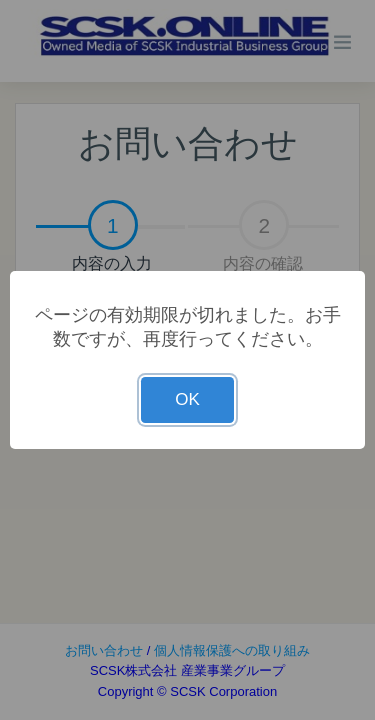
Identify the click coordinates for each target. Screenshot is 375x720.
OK (187, 399)
